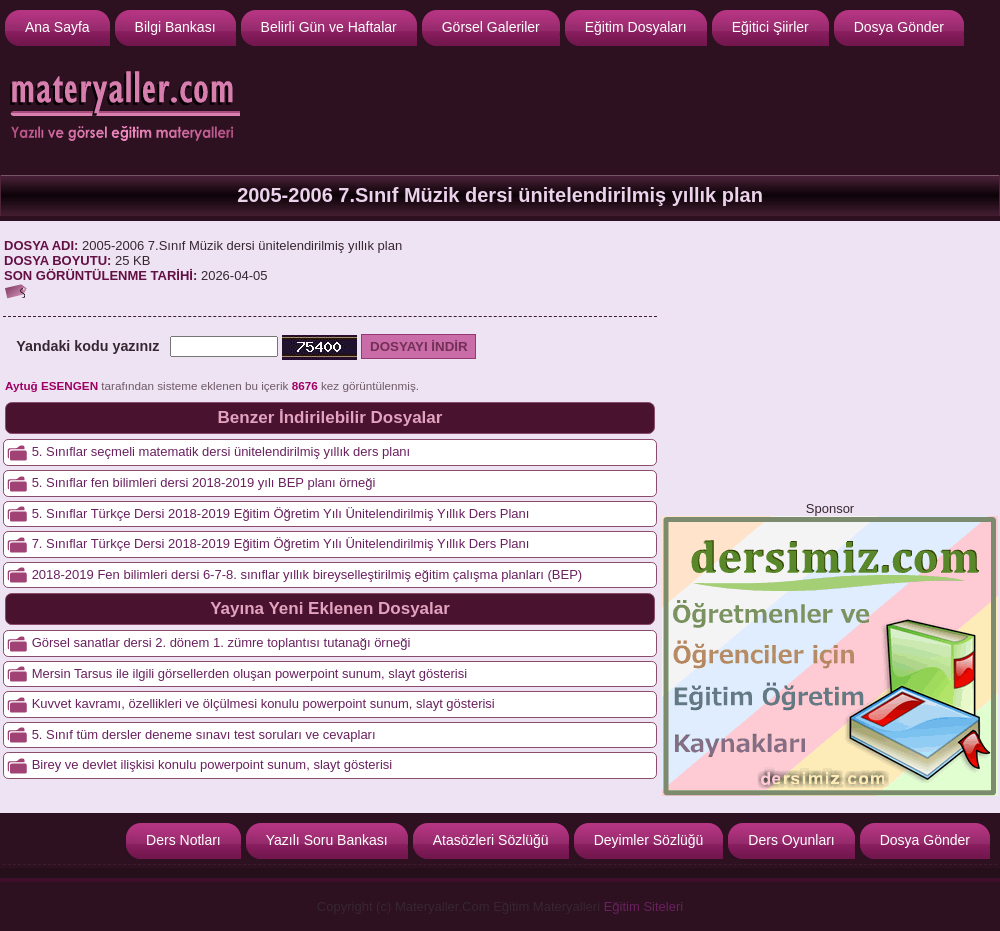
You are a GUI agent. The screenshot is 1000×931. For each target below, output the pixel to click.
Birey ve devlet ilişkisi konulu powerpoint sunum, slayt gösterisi (212, 764)
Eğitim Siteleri (643, 906)
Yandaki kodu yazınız (87, 346)
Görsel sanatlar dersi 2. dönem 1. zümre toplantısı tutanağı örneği (221, 642)
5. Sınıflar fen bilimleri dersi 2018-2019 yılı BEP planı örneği (204, 482)
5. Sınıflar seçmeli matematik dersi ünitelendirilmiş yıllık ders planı (221, 451)
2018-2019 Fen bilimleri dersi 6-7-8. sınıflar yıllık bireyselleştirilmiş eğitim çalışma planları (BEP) (307, 574)
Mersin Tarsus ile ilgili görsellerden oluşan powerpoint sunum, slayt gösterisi (249, 673)
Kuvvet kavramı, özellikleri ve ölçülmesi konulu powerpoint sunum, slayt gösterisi (263, 703)
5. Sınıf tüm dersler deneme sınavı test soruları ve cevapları (204, 734)
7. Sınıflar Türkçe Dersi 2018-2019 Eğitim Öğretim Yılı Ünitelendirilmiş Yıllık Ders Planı (281, 543)
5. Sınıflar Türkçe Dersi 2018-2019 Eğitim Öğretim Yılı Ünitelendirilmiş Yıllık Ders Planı (281, 513)
